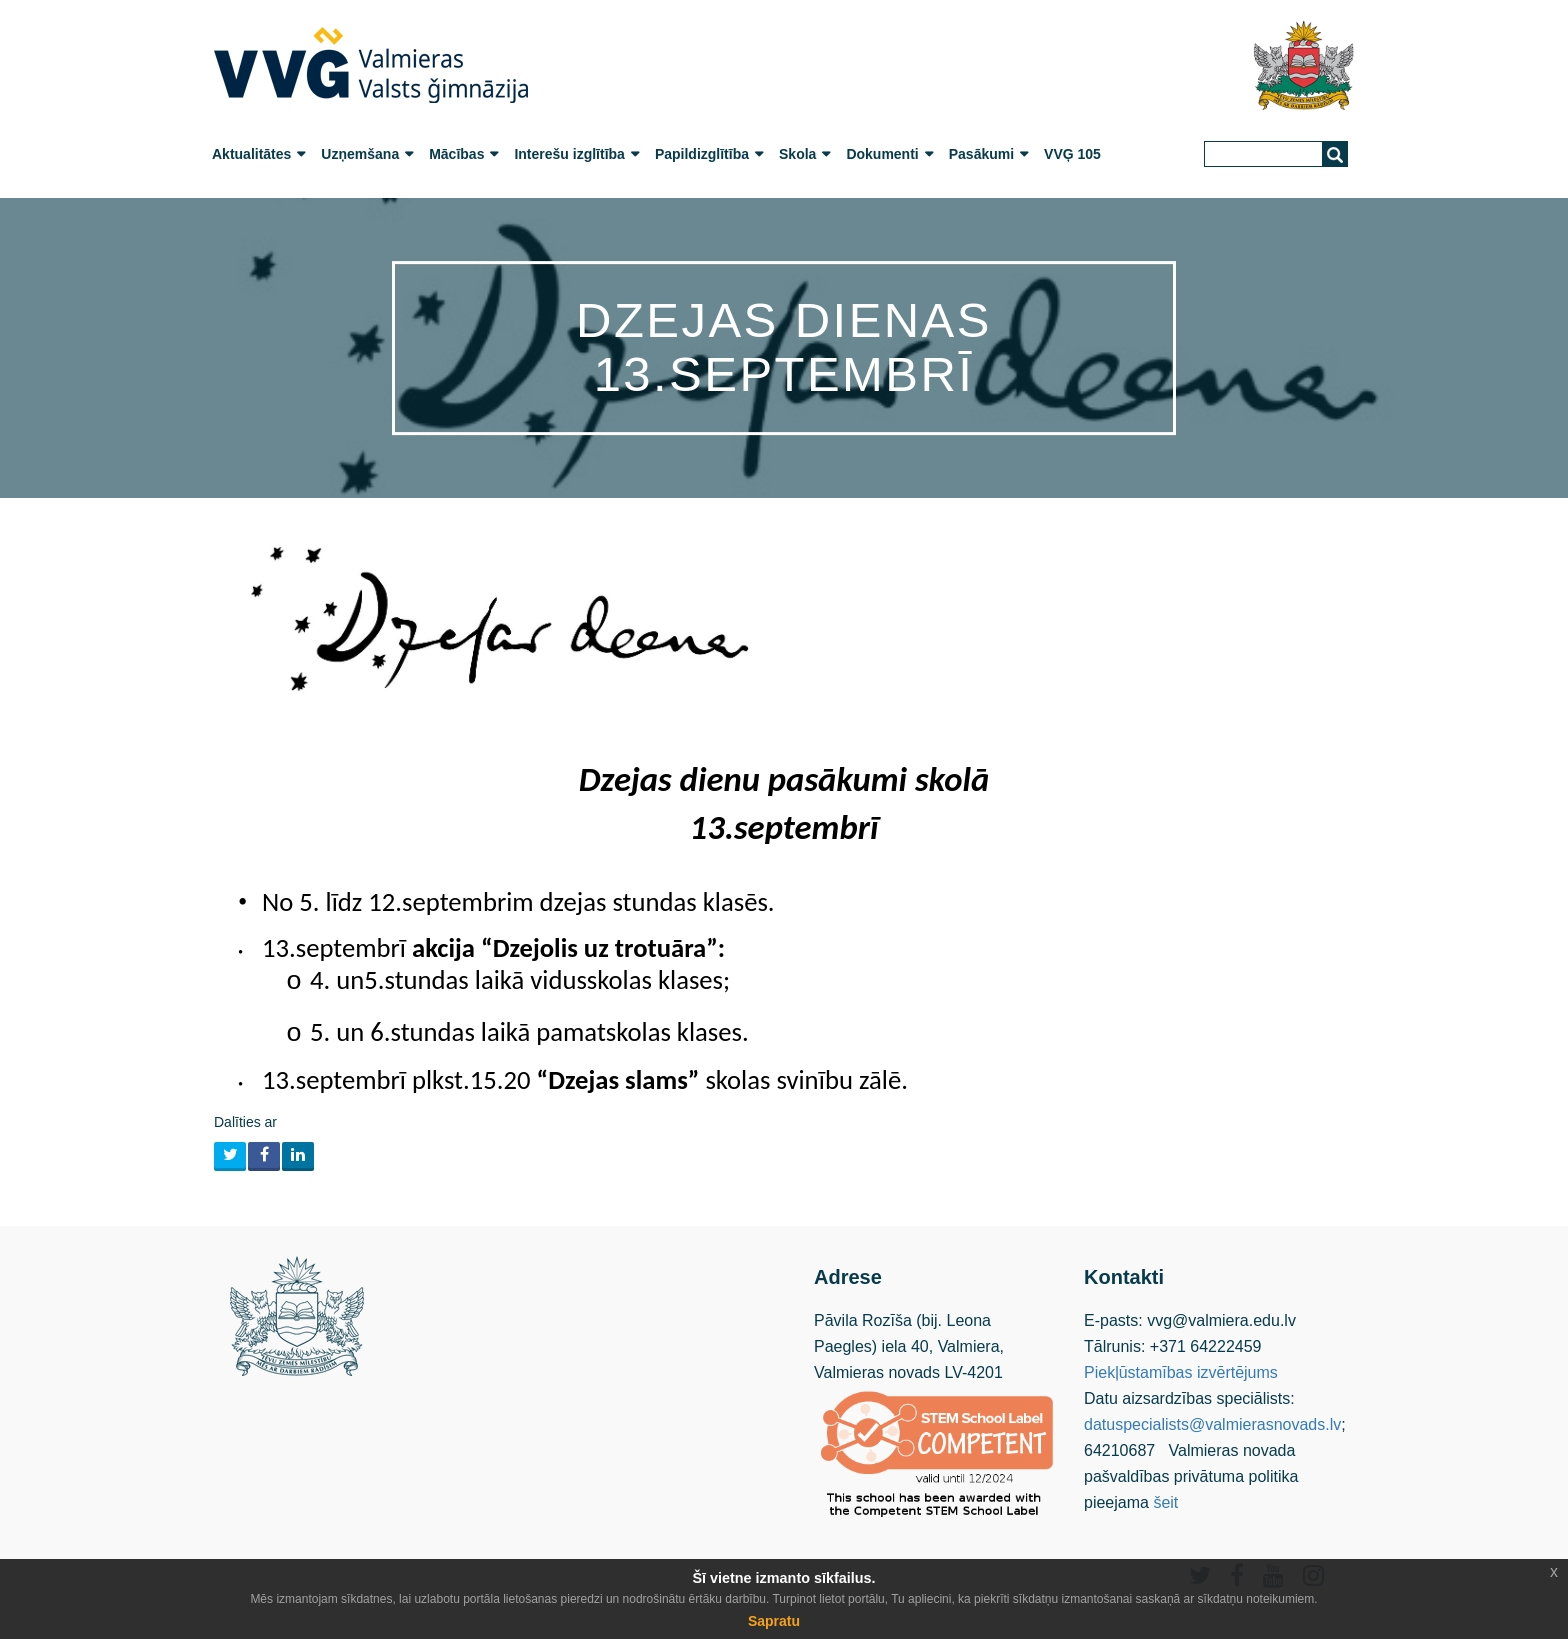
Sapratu (774, 1621)
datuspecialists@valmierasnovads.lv (1212, 1424)
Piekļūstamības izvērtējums (1181, 1372)
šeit (1165, 1502)
